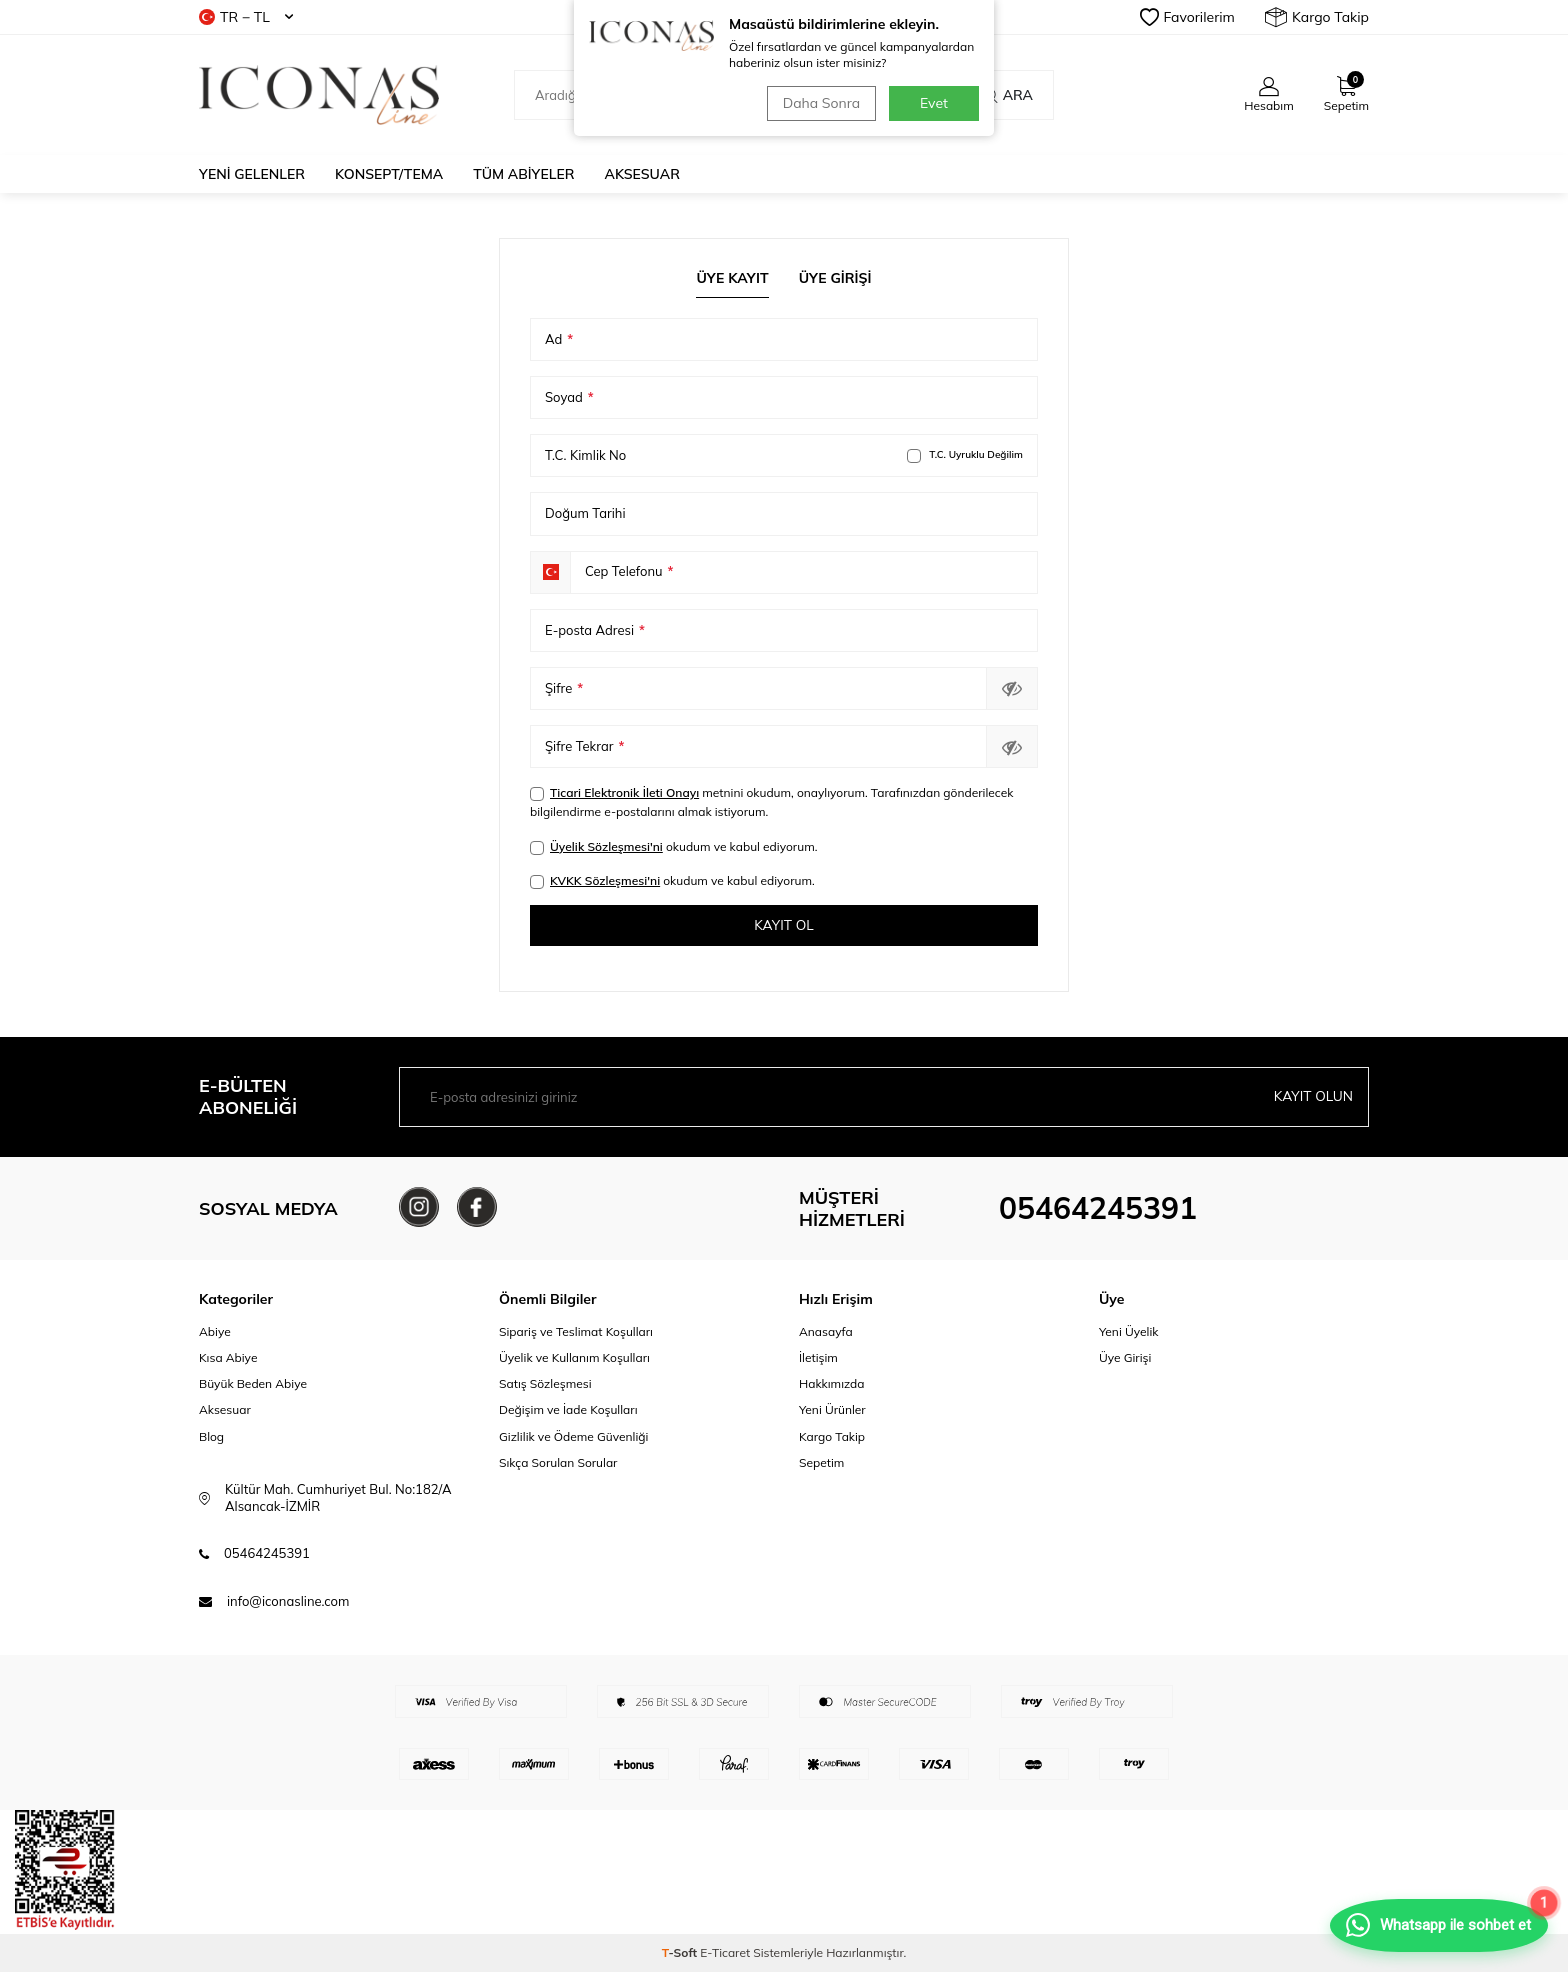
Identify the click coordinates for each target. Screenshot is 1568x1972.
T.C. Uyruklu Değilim (965, 455)
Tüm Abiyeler (523, 174)
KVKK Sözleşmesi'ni (605, 880)
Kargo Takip (1317, 17)
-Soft (681, 1952)
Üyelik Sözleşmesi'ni (606, 846)
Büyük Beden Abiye (253, 1384)
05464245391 (1098, 1209)
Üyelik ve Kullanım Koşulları (574, 1358)
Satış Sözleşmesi (545, 1384)
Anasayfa (826, 1332)
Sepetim (821, 1462)
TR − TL (246, 17)
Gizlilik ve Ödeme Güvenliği (573, 1436)
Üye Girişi (835, 278)
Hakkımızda (832, 1384)
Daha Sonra (819, 103)
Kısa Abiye (228, 1358)
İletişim (818, 1358)
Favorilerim (1187, 17)
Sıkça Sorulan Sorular (558, 1462)
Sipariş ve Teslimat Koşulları (576, 1332)
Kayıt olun (1312, 1097)
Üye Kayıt (732, 278)
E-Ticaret (725, 1952)
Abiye (215, 1332)
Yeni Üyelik (1129, 1332)
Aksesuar (642, 174)
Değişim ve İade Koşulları (568, 1410)
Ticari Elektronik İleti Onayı (624, 792)
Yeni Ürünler (832, 1410)
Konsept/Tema (389, 174)
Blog (211, 1436)
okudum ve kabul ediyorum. (673, 847)
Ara (1007, 95)
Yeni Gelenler (252, 174)
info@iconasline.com (288, 1601)
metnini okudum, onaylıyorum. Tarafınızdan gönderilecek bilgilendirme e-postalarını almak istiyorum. (771, 802)
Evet (934, 103)
